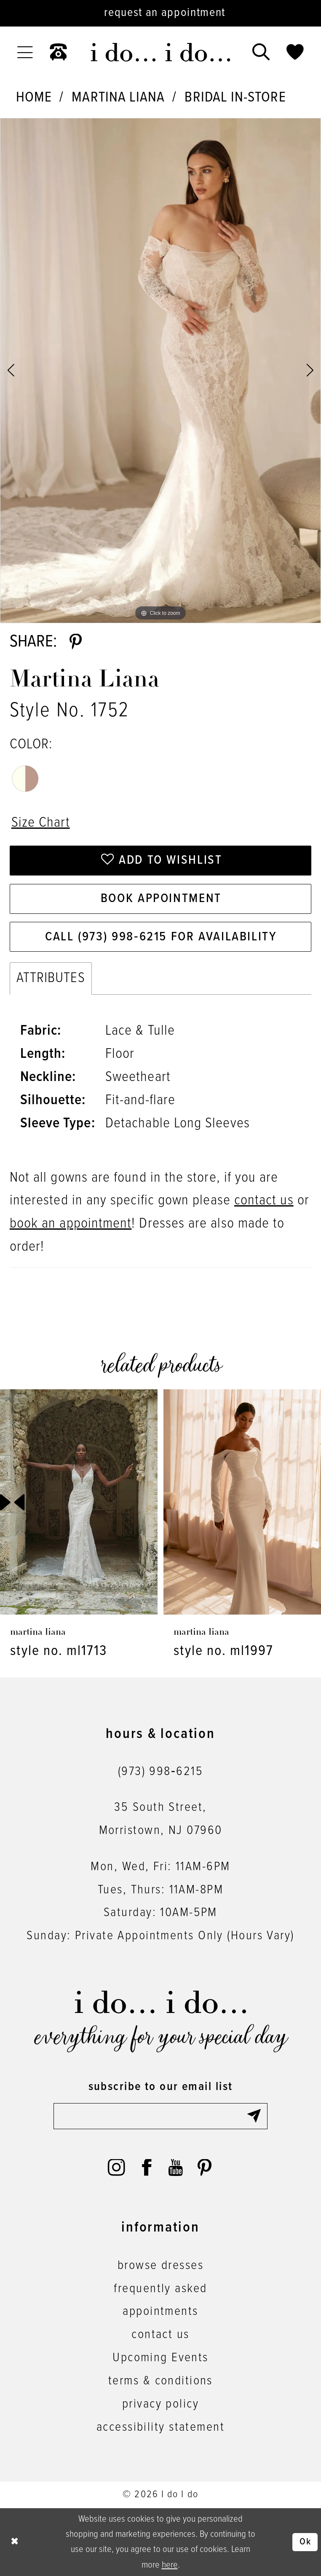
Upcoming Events (160, 2357)
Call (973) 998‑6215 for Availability (161, 937)
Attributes (50, 978)
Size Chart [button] (40, 823)
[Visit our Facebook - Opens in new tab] (146, 2167)
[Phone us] (58, 52)
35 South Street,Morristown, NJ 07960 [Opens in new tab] (160, 1819)
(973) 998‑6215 (160, 1771)
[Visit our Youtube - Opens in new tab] (175, 2167)
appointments (160, 2311)
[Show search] (260, 52)
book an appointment (70, 1224)
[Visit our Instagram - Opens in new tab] (116, 2167)
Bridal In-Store (235, 97)
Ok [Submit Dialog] (305, 2542)
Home (34, 97)
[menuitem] (24, 52)
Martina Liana (118, 97)
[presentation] (79, 1502)
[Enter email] (161, 2116)
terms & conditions (160, 2381)
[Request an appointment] (160, 13)
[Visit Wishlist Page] (295, 52)
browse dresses (160, 2265)
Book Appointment (161, 898)
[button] (24, 52)
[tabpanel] (160, 370)
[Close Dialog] (14, 2542)
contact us (264, 1200)
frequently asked (160, 2288)
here (170, 2565)
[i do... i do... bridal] (160, 52)
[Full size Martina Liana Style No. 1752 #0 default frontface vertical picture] (160, 370)
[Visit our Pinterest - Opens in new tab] (204, 2167)
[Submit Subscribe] (257, 2116)
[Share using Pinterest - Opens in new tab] (76, 642)
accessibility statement (160, 2427)
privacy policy (160, 2404)
